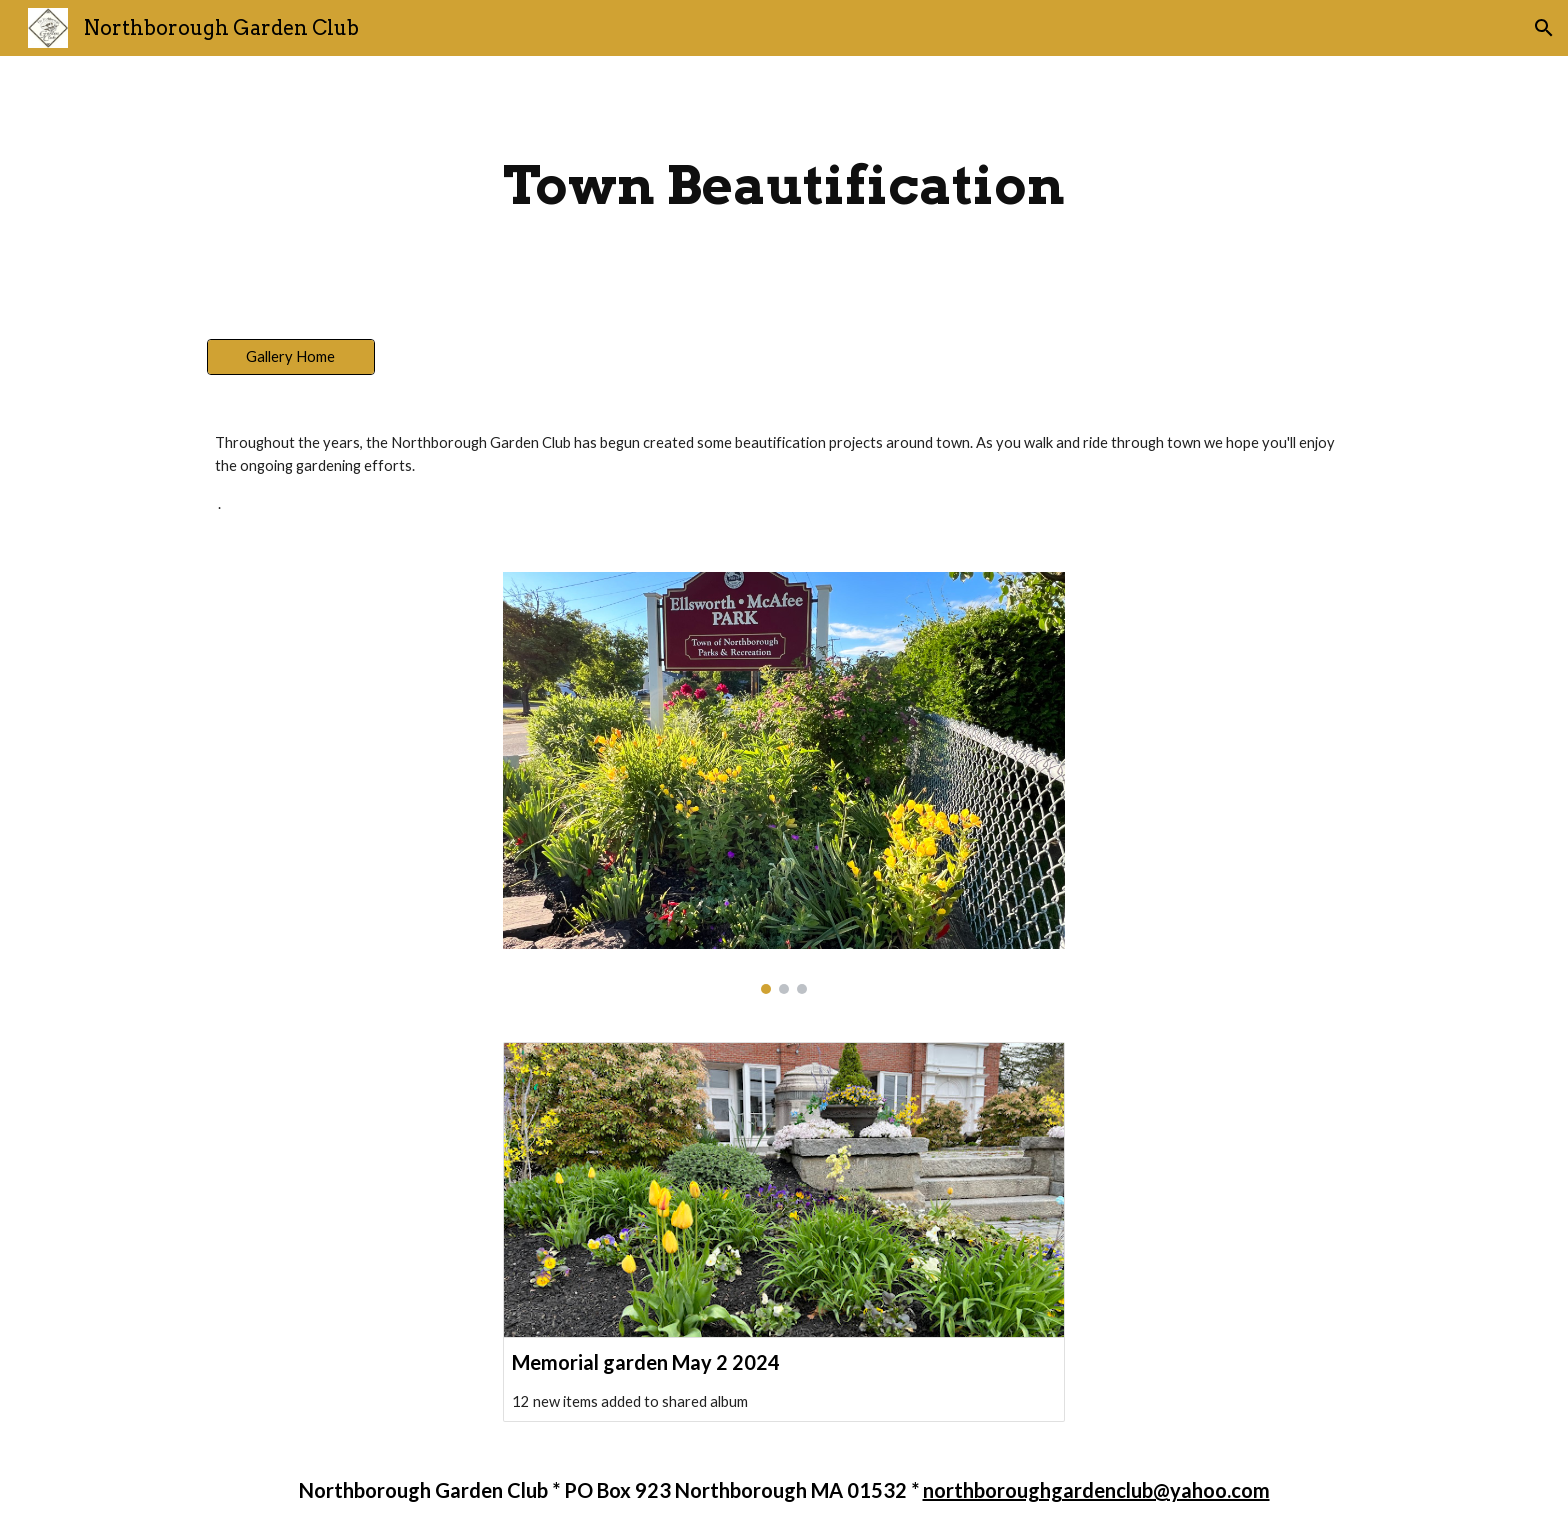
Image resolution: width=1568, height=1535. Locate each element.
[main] (784, 185)
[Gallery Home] (291, 356)
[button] (1544, 28)
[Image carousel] (784, 783)
